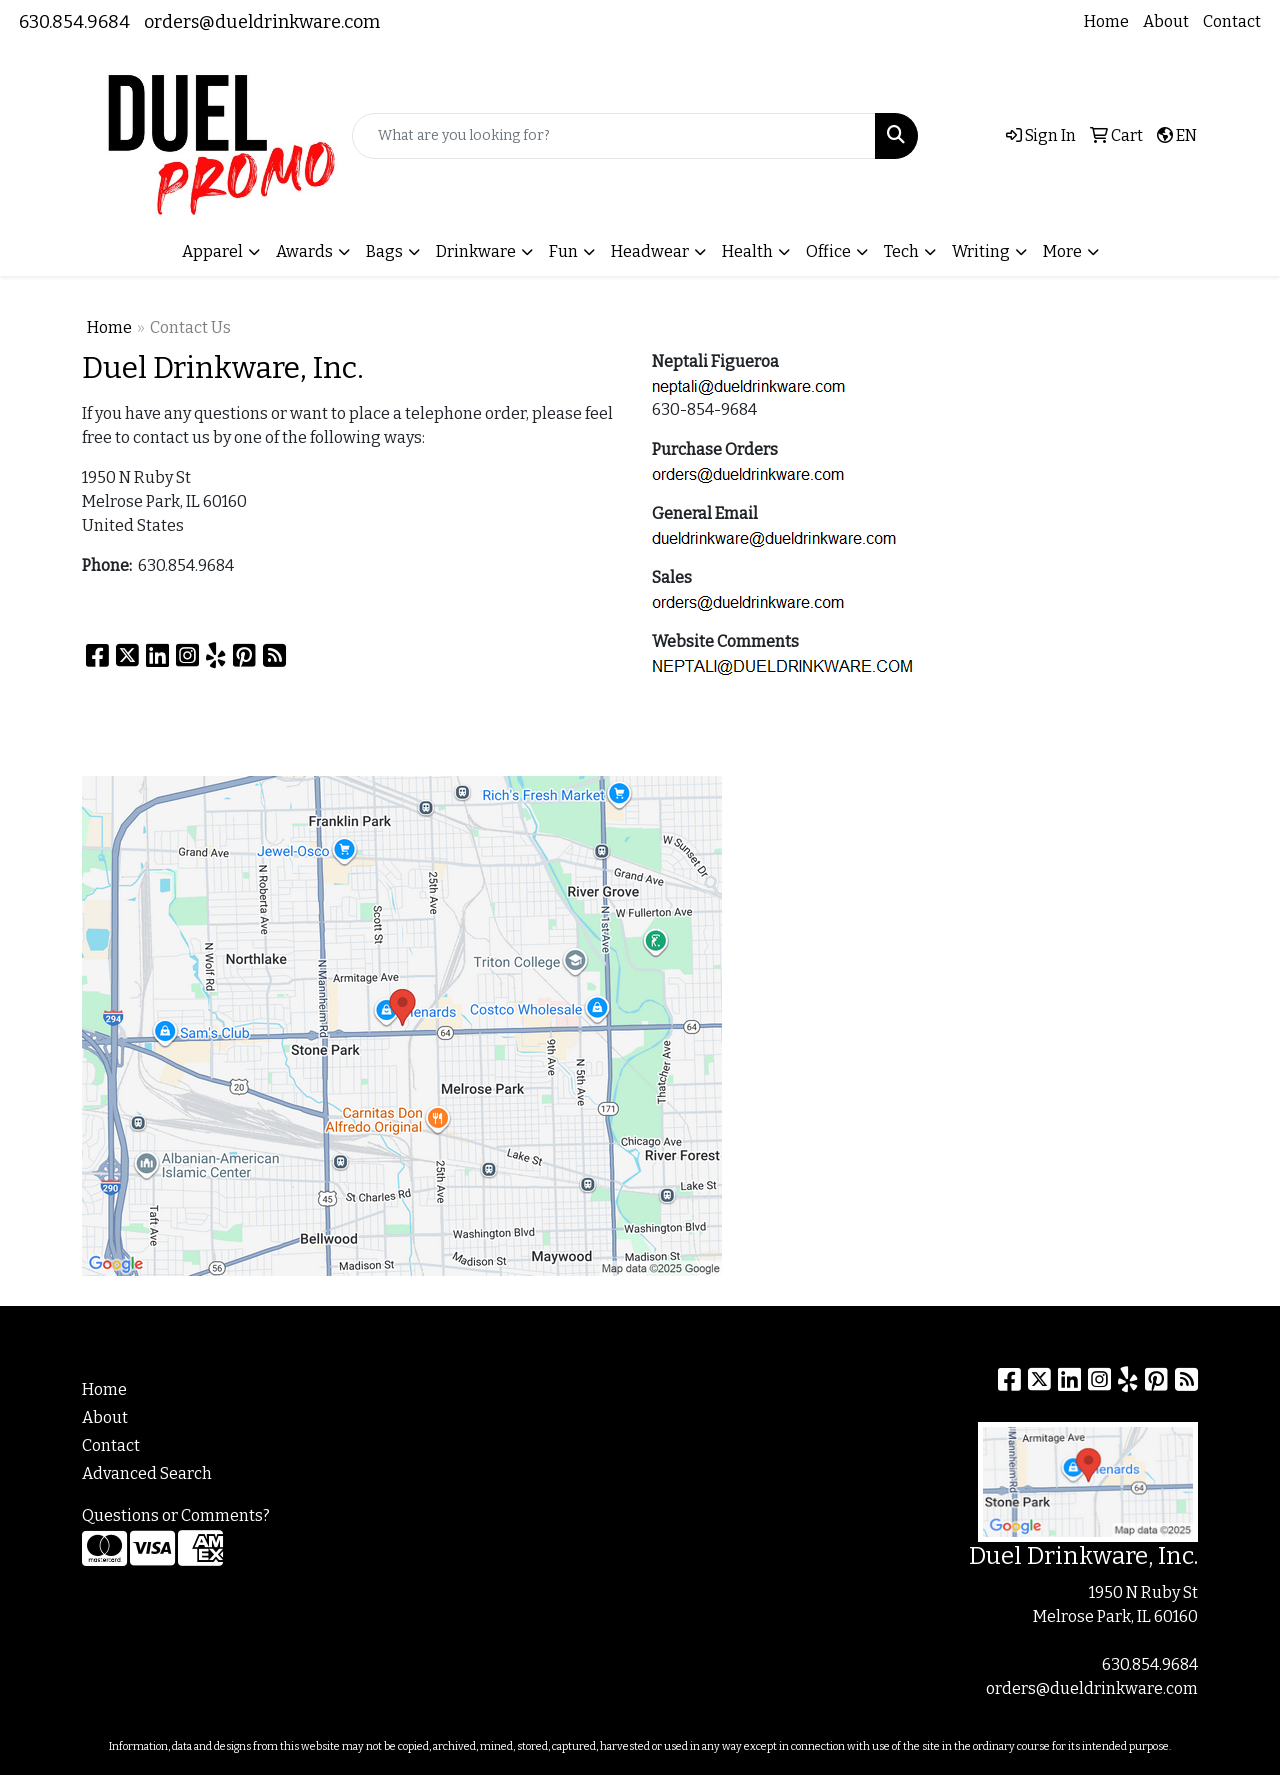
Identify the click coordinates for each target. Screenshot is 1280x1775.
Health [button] (747, 251)
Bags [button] (384, 251)
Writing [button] (981, 251)
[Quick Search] (614, 136)
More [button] (1062, 251)
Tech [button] (901, 251)
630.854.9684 (74, 22)
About (1166, 21)
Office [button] (828, 251)
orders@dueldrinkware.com (262, 22)
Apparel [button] (212, 251)
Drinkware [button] (476, 251)
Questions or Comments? (176, 1515)
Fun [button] (563, 251)
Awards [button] (304, 251)
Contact (1232, 21)
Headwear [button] (650, 251)
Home (1106, 21)
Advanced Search (147, 1473)
